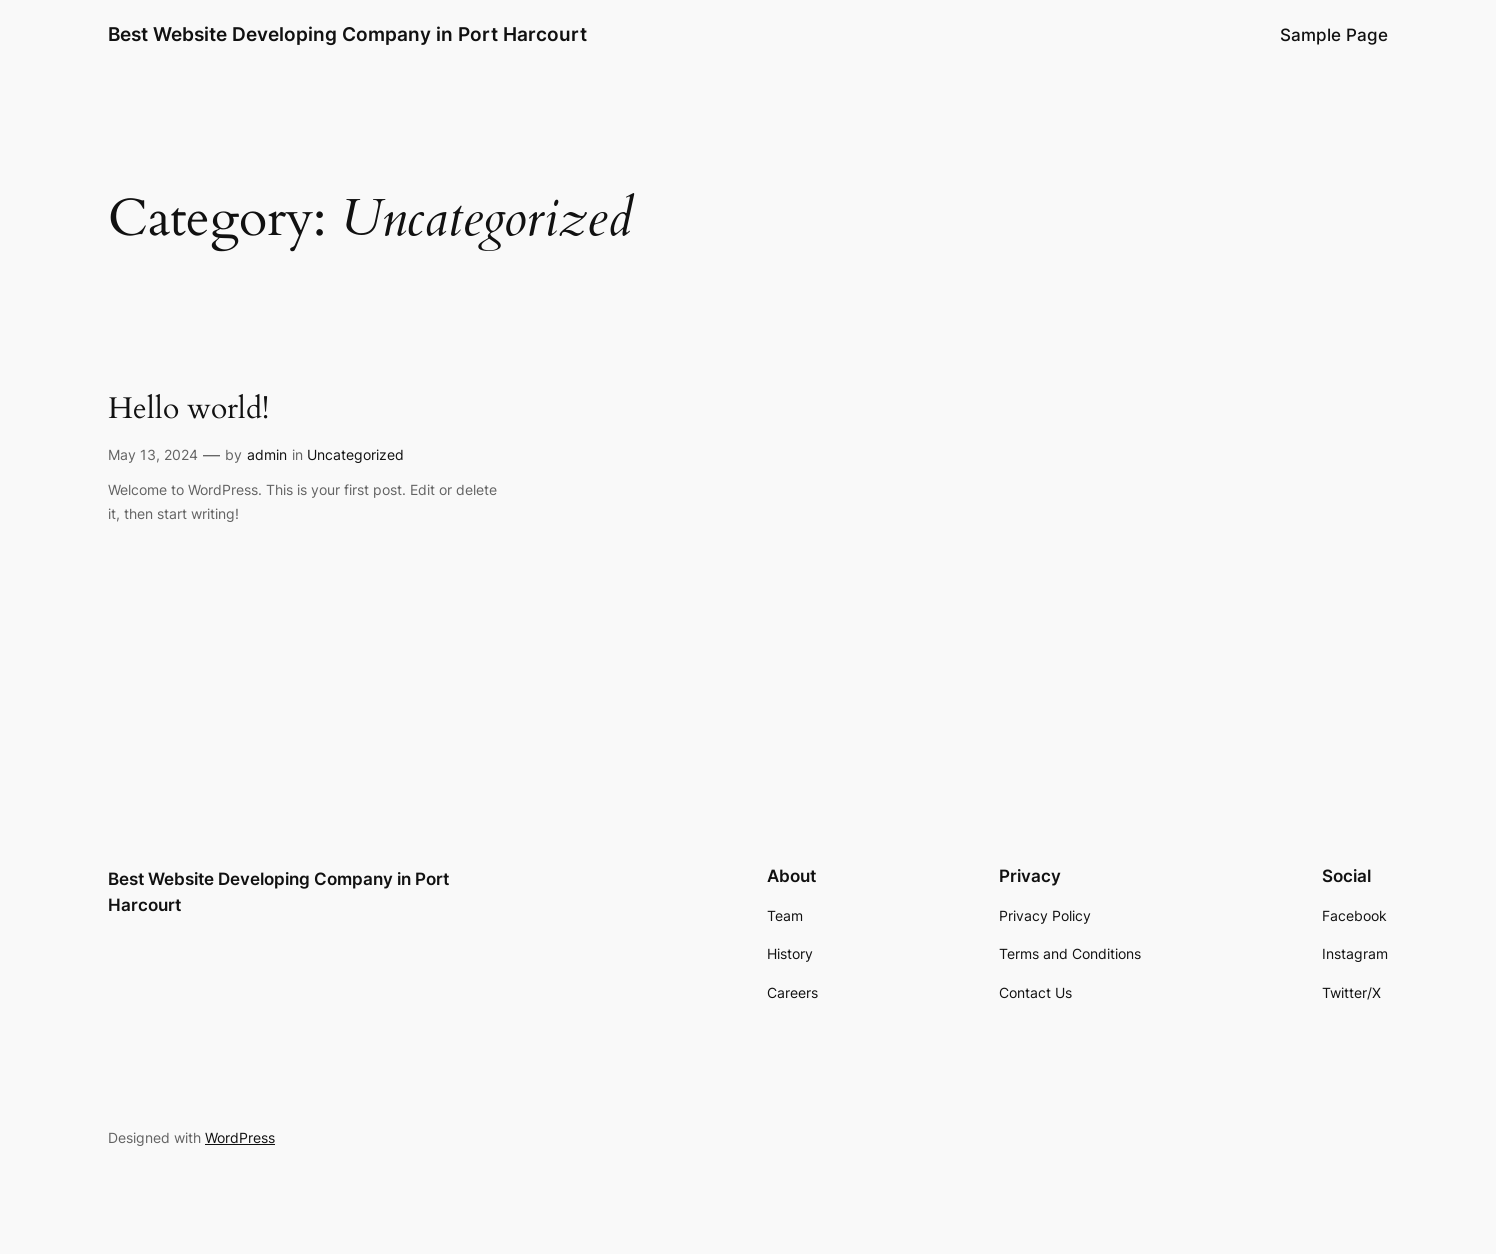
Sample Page (1334, 35)
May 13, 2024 (153, 454)
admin (267, 454)
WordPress (240, 1137)
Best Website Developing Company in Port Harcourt (347, 34)
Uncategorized (355, 454)
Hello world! (188, 410)
